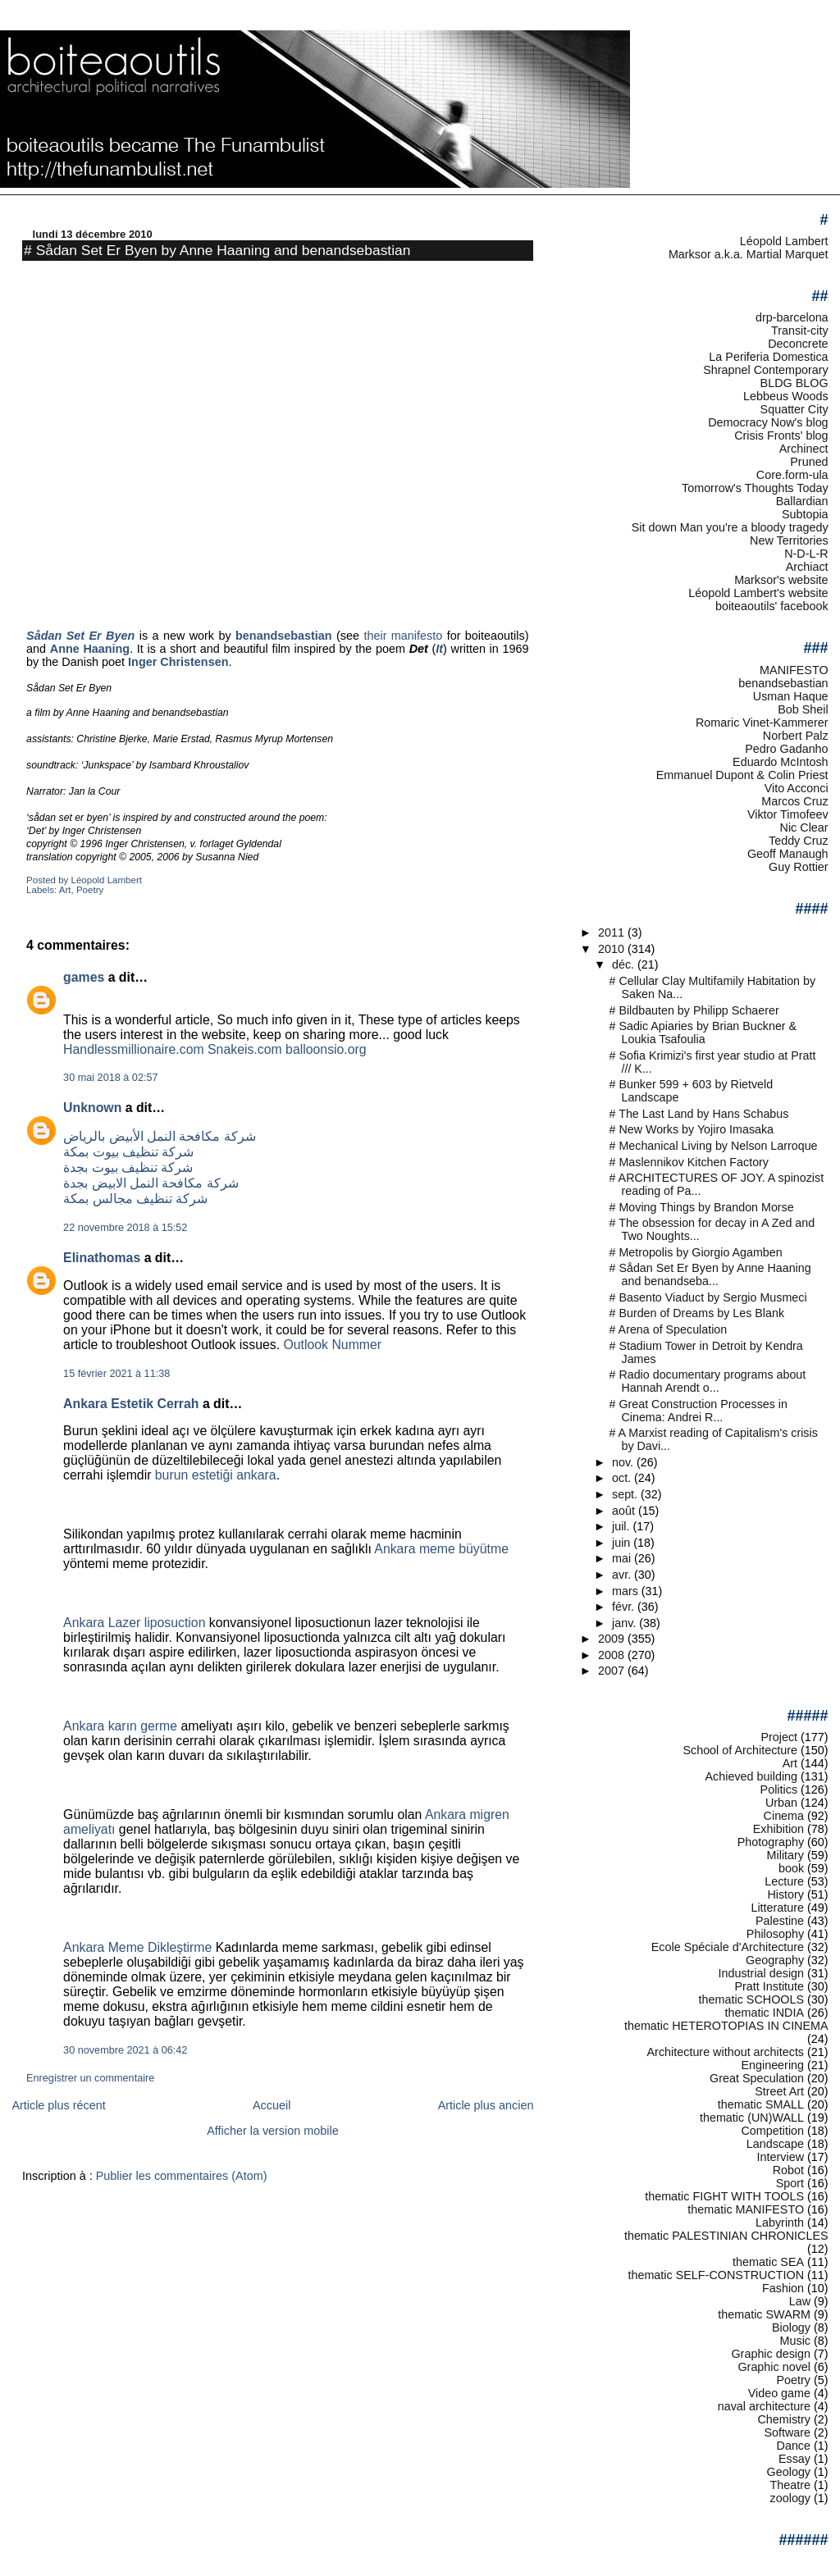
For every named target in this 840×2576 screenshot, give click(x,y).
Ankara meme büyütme (441, 1549)
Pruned (809, 461)
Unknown (92, 1108)
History (785, 1894)
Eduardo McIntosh (781, 761)
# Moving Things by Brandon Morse (701, 1207)
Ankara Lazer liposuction (134, 1623)
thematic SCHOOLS (751, 1999)
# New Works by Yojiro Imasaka (691, 1129)
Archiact (807, 566)
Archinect (804, 448)
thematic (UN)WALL (752, 2117)
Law (799, 2301)
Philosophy (775, 1933)
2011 (613, 932)
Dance (794, 2445)
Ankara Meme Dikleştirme (137, 1947)
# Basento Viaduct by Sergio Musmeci (708, 1297)
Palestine (780, 1920)
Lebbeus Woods (786, 396)
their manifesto (402, 635)
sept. (626, 1494)
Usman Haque (791, 696)
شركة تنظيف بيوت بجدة (128, 1167)
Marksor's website (781, 579)
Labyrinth (780, 2222)
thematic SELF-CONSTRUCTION (716, 2275)
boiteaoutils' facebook (772, 606)
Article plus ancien (486, 2105)
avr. (623, 1574)
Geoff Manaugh (788, 853)
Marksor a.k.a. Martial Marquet (749, 254)
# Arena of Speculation (668, 1329)
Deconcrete (798, 343)
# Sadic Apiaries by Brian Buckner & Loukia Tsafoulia (703, 1032)
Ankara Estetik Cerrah (131, 1404)
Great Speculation (757, 2078)
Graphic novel (773, 2366)
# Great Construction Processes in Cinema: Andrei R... (698, 1410)
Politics (778, 1789)
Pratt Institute (769, 1986)
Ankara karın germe (120, 1726)
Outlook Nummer (332, 1345)
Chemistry (783, 2419)
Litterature (777, 1907)
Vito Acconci (797, 788)
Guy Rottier (799, 866)
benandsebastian (783, 683)
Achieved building (751, 1776)
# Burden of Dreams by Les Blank (697, 1313)
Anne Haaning (90, 648)
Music (795, 2340)
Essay (794, 2458)
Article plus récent (58, 2105)
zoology (790, 2498)
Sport (790, 2183)
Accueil (271, 2105)
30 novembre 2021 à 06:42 (125, 2050)
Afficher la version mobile (273, 2130)
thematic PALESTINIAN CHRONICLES (726, 2235)
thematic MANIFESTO (745, 2209)
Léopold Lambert (784, 241)
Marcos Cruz (794, 801)
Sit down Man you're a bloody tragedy (730, 527)
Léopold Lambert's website (758, 593)
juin (622, 1542)
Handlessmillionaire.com (133, 1049)
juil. (622, 1526)
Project (778, 1737)
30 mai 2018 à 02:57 (110, 1077)
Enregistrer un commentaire (90, 2078)
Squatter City (794, 409)
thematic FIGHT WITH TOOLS (724, 2196)
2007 (613, 1670)
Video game (779, 2393)
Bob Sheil (803, 709)
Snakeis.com (245, 1049)
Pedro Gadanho (786, 748)
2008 (613, 1655)
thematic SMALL (761, 2104)
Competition (772, 2130)
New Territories (789, 540)
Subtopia (805, 514)
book (791, 1868)
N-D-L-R (806, 553)
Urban (781, 1802)
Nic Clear (804, 827)
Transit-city (800, 330)
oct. (623, 1477)
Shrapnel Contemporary (765, 369)
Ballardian (802, 501)
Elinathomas (101, 1258)
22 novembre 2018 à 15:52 (125, 1227)
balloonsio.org (326, 1049)
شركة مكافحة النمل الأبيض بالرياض (159, 1136)
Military (785, 1855)
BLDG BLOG (794, 383)
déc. (624, 964)
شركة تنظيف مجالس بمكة (135, 1199)
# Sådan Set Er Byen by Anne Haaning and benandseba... (710, 1274)
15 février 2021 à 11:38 (116, 1373)
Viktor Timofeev (788, 814)
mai (623, 1558)
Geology (788, 2471)
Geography (775, 1960)
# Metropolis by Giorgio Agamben (696, 1252)
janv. (625, 1623)
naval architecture (764, 2406)
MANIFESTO (794, 670)
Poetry (89, 890)
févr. (624, 1606)
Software (787, 2432)
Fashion (783, 2288)
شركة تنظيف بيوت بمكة (128, 1152)
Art (65, 890)
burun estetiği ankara (215, 1475)
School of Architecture (739, 1750)
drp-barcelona (792, 317)
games (83, 977)
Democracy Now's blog (768, 422)
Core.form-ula (792, 474)
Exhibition (778, 1828)
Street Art (779, 2091)
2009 (613, 1638)
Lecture (784, 1881)
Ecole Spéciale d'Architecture (727, 1947)
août (625, 1510)
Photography (770, 1842)
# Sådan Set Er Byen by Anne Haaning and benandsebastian (217, 250)
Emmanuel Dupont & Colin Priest (742, 775)
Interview (780, 2156)
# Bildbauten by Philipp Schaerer (694, 1010)
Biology (791, 2327)
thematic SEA (768, 2261)
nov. (624, 1462)
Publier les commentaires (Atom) (181, 2175)
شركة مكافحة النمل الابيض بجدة (151, 1183)
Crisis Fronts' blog (781, 435)
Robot (788, 2170)
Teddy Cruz (799, 840)
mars (626, 1591)
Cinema (784, 1815)
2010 (613, 948)
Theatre (790, 2485)
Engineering (772, 2065)
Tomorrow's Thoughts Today (755, 488)
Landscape (775, 2143)
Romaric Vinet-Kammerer (762, 722)
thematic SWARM (764, 2314)
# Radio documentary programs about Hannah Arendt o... (707, 1381)
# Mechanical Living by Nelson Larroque (713, 1145)
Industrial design (761, 1973)
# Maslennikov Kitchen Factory (689, 1162)
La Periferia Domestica (768, 356)
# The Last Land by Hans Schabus (699, 1113)
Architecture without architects (726, 2052)
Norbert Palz (796, 735)
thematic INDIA (765, 2012)
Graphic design (770, 2353)
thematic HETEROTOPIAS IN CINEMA (726, 2025)
